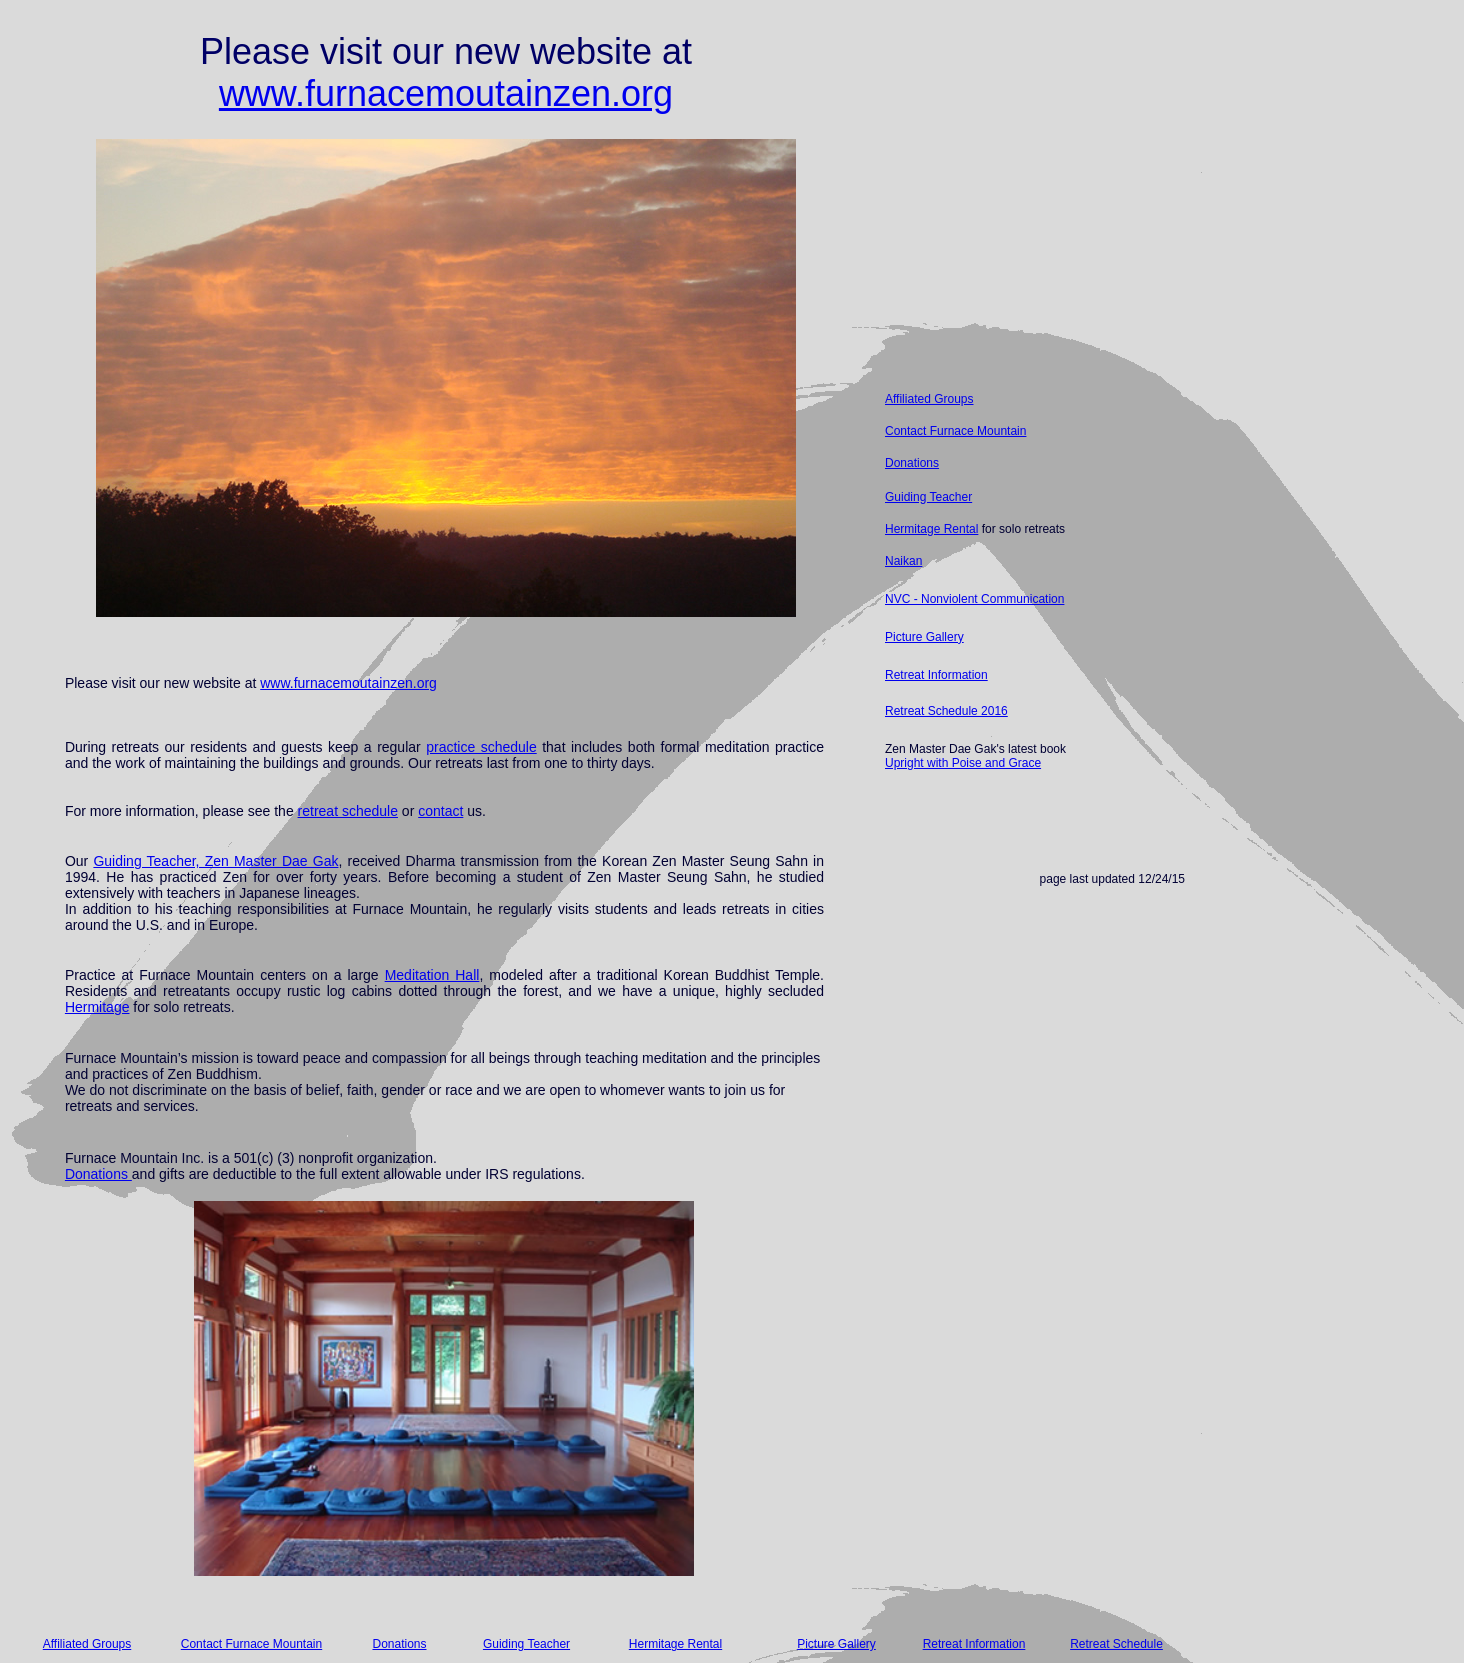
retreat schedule (348, 811)
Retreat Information (936, 675)
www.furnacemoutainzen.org (446, 93)
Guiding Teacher (928, 497)
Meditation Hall (432, 975)
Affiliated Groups (929, 399)
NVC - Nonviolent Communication (974, 599)
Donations (98, 1174)
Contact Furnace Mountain (955, 431)
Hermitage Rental (931, 529)
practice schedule (481, 747)
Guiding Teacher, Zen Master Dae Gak (215, 861)
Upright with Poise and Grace (963, 763)
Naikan (903, 561)
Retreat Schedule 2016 (946, 711)
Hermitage (97, 1007)
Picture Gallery (924, 637)
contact (440, 811)
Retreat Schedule (1116, 1644)
